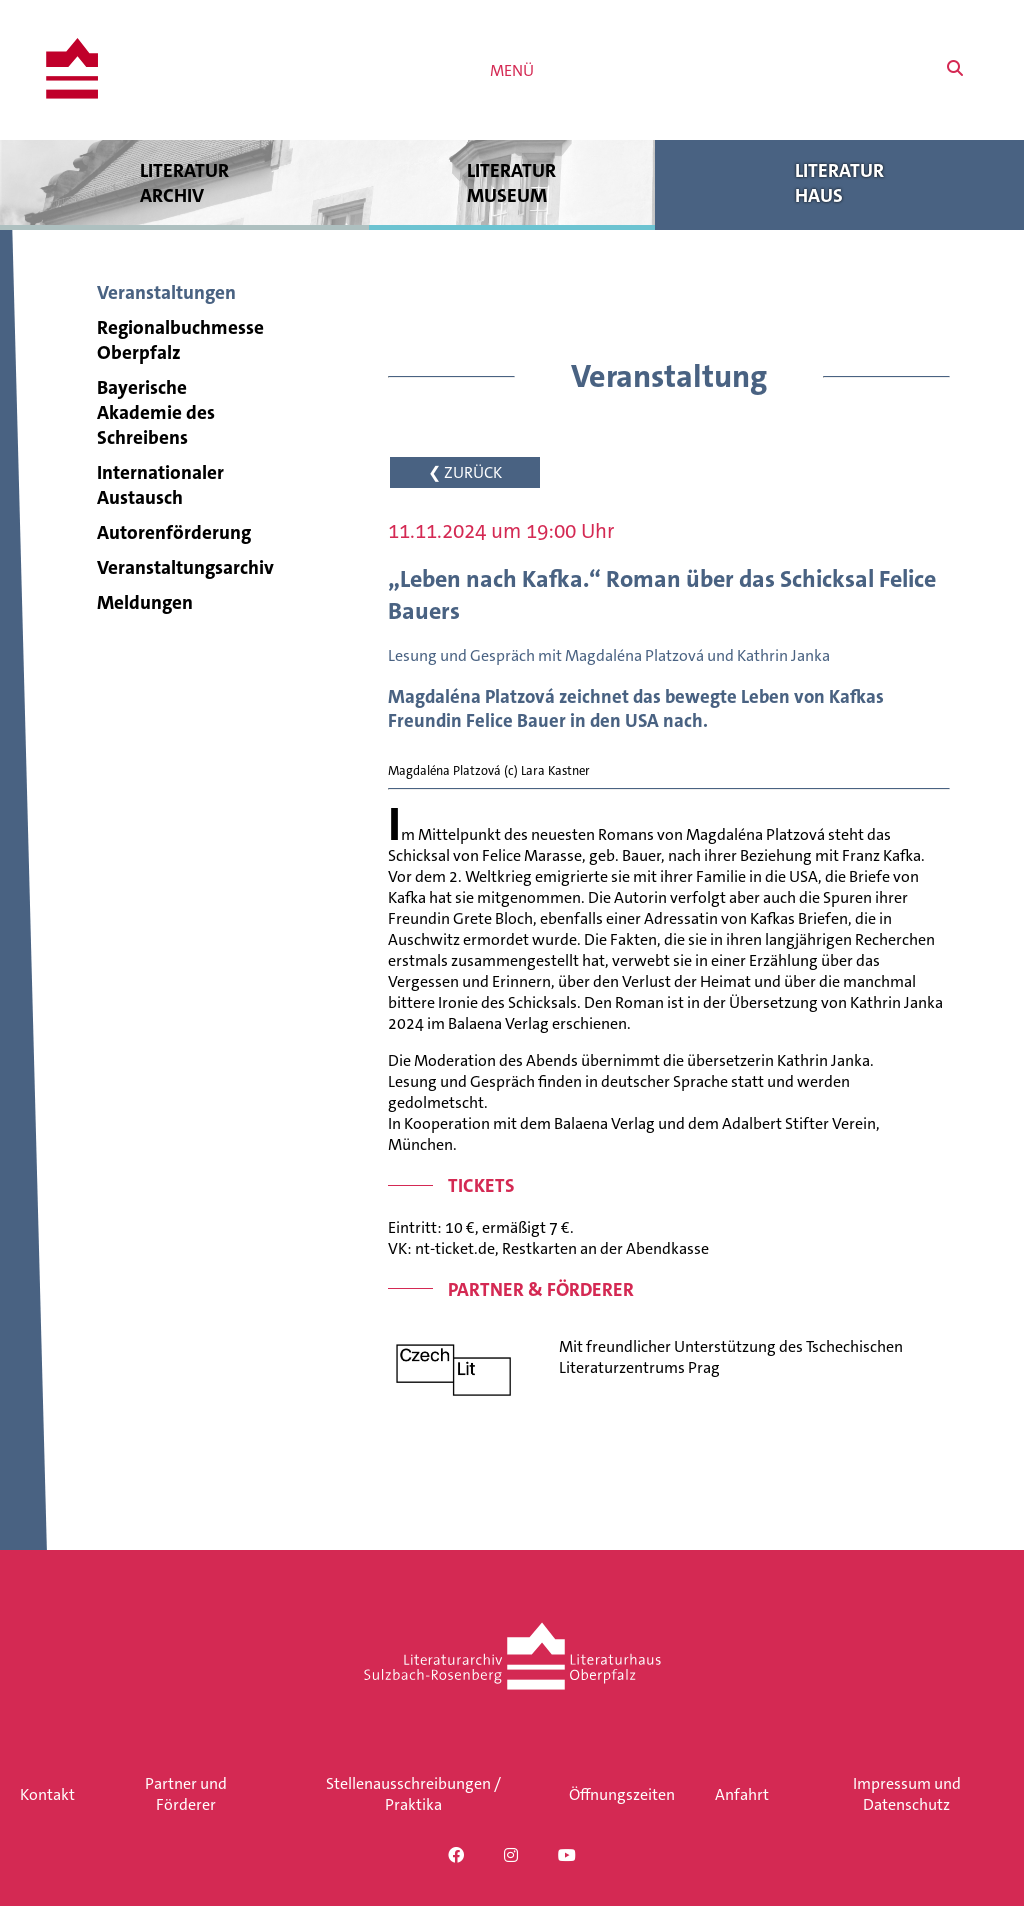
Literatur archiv (184, 182)
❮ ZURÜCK (465, 472)
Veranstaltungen (166, 292)
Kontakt (47, 1794)
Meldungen (145, 602)
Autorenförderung (174, 532)
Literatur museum (512, 182)
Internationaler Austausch (160, 485)
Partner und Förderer (186, 1794)
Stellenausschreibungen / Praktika (413, 1794)
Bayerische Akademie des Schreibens (156, 412)
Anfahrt (742, 1794)
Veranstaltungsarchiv (185, 567)
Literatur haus (839, 182)
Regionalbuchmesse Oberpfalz (180, 340)
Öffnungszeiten (622, 1794)
